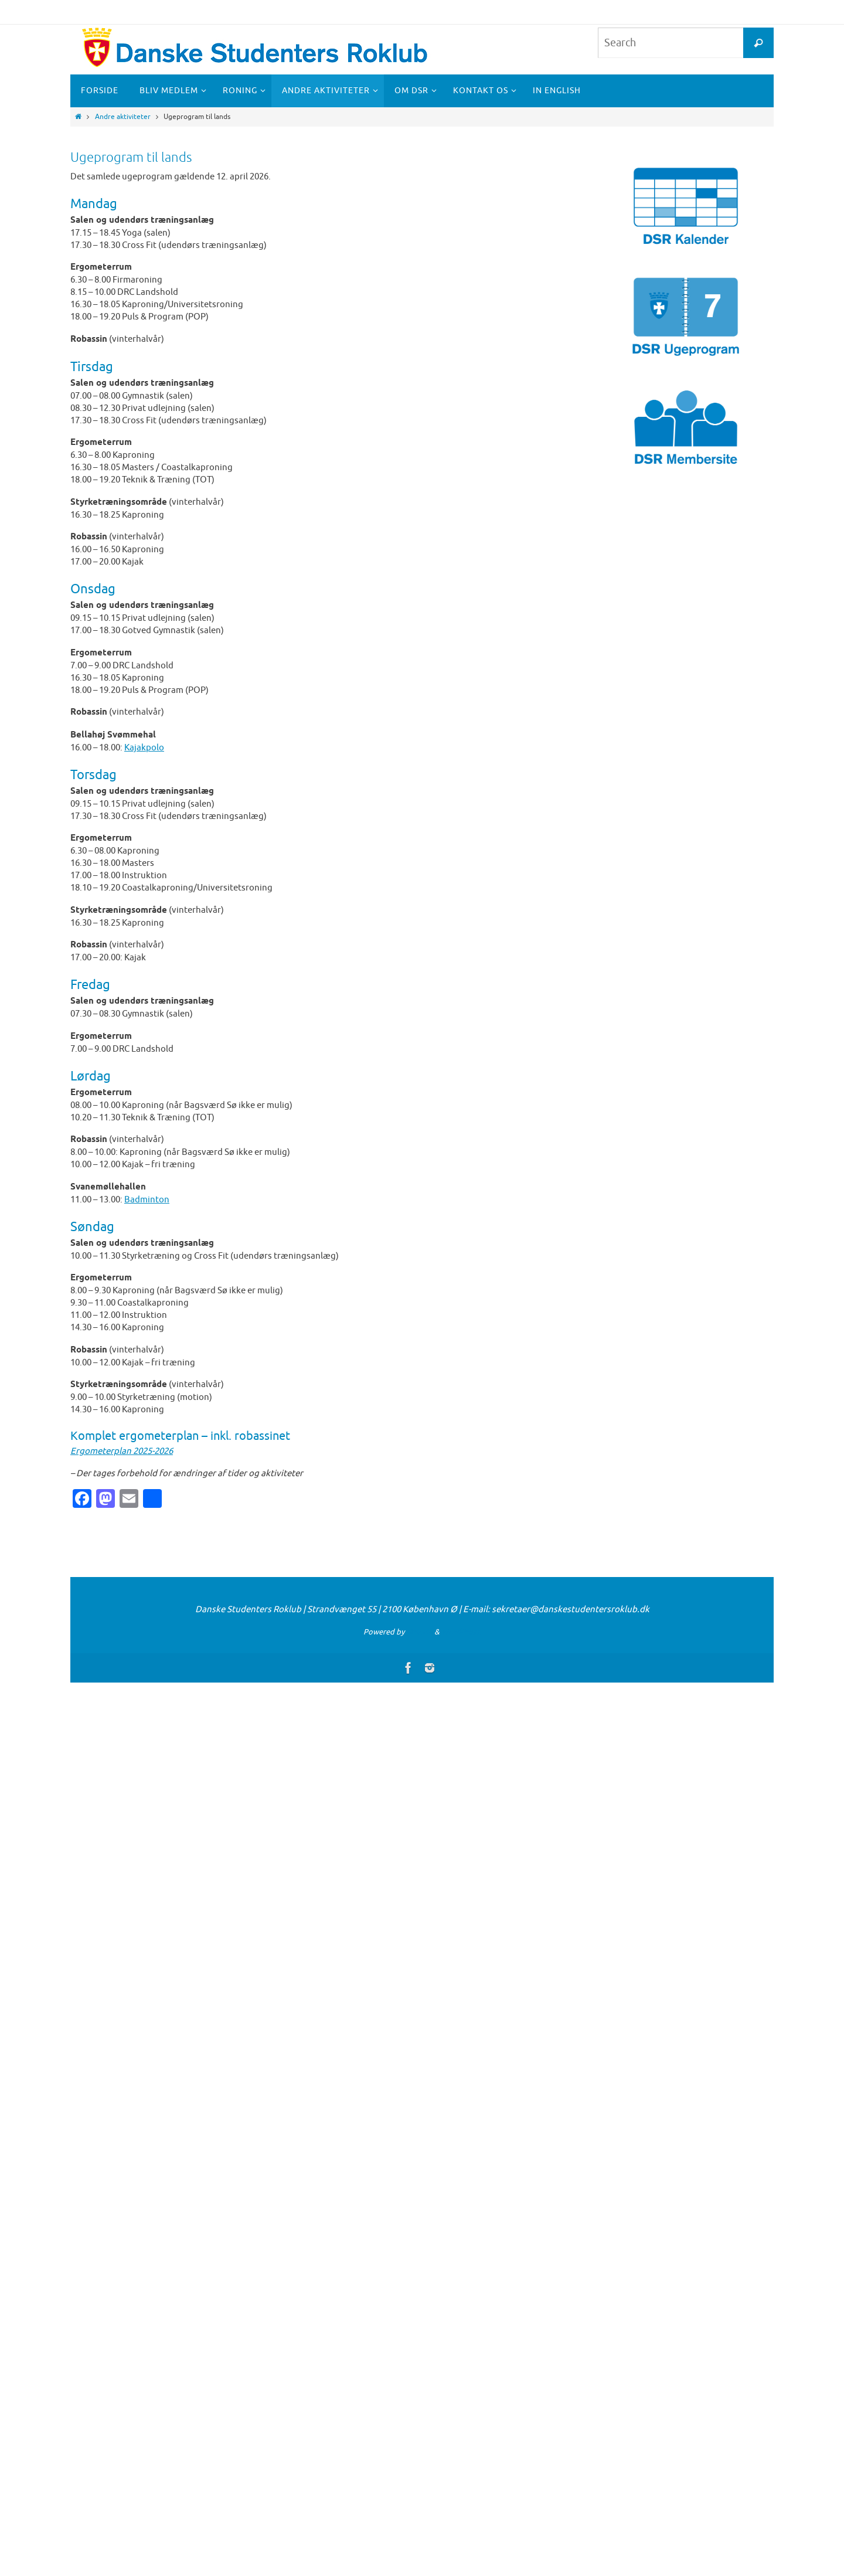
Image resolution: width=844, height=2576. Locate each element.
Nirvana (419, 1632)
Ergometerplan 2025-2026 (121, 1451)
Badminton (146, 1199)
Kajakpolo (144, 747)
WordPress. (461, 1632)
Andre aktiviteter (123, 116)
